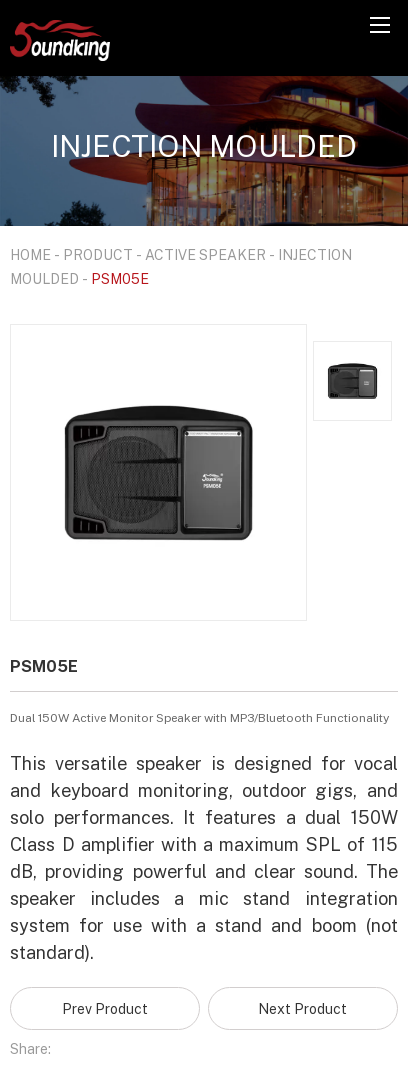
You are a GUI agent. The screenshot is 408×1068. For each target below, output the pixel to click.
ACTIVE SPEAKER (205, 254)
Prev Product (105, 1008)
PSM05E (120, 278)
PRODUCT (98, 254)
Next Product (302, 1008)
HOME (30, 254)
